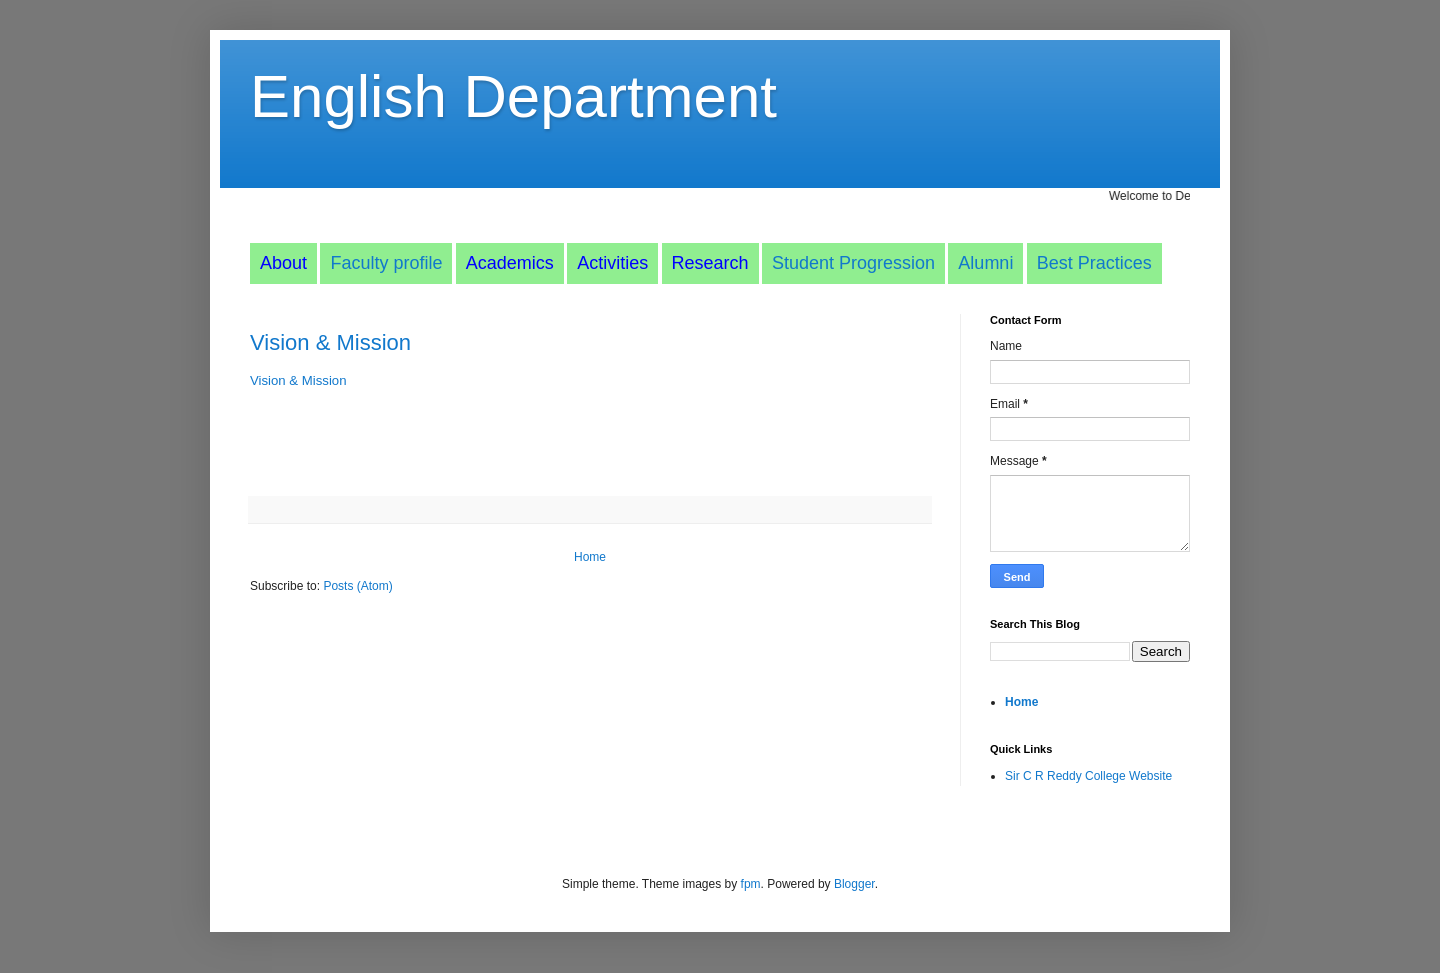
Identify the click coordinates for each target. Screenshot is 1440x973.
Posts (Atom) (357, 586)
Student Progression (853, 263)
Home (590, 557)
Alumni (985, 263)
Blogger (854, 884)
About (283, 263)
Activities (612, 263)
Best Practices (1094, 263)
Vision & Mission (330, 342)
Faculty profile (386, 263)
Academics (510, 263)
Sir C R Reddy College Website (1088, 776)
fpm (751, 884)
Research (710, 263)
